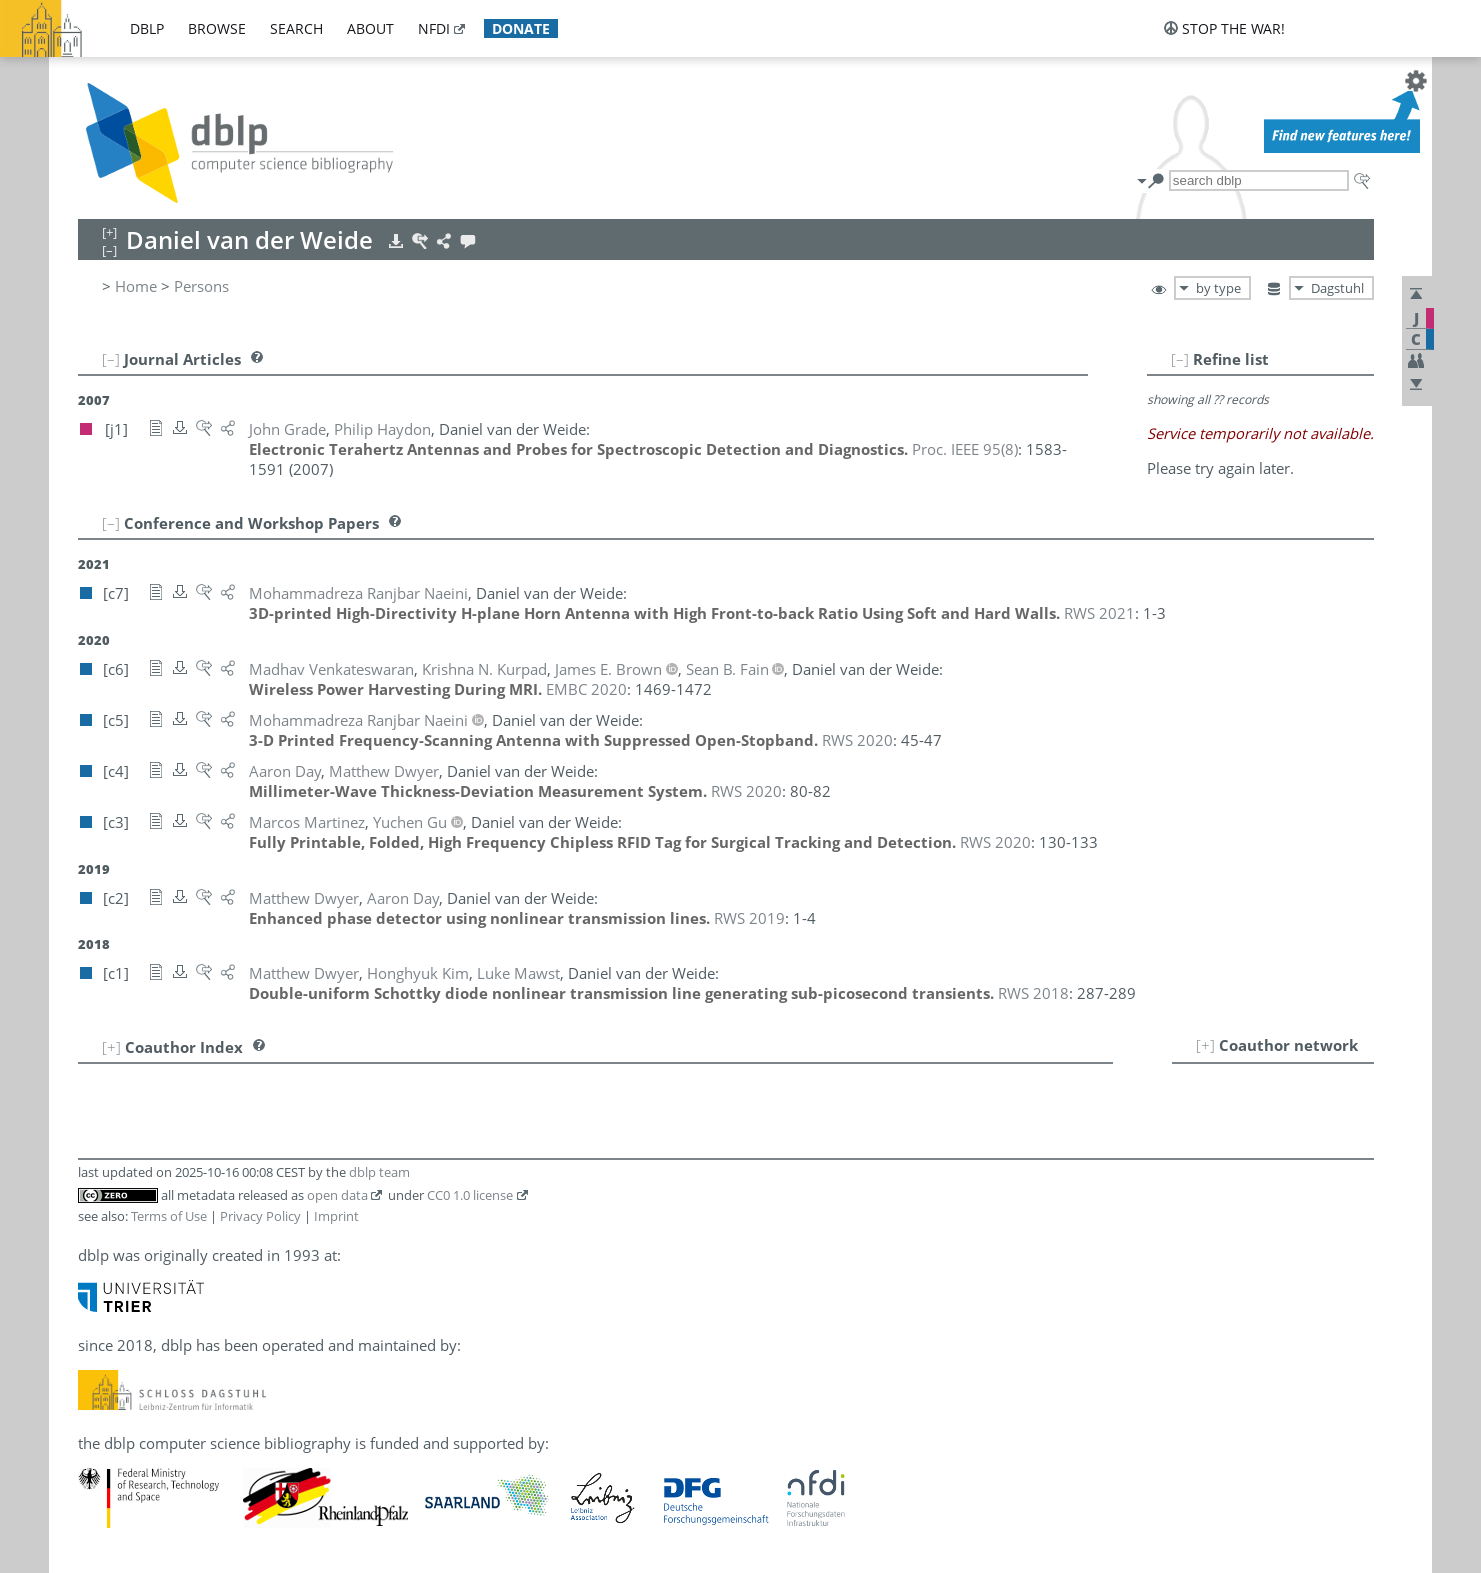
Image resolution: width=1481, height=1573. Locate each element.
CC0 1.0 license (470, 1195)
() (965, 449)
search (296, 28)
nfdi (434, 28)
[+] (1205, 1045)
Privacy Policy (260, 1216)
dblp (147, 28)
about (370, 28)
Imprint (336, 1216)
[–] (1180, 359)
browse (217, 28)
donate (521, 28)
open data (337, 1195)
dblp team (379, 1172)
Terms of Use (169, 1216)
